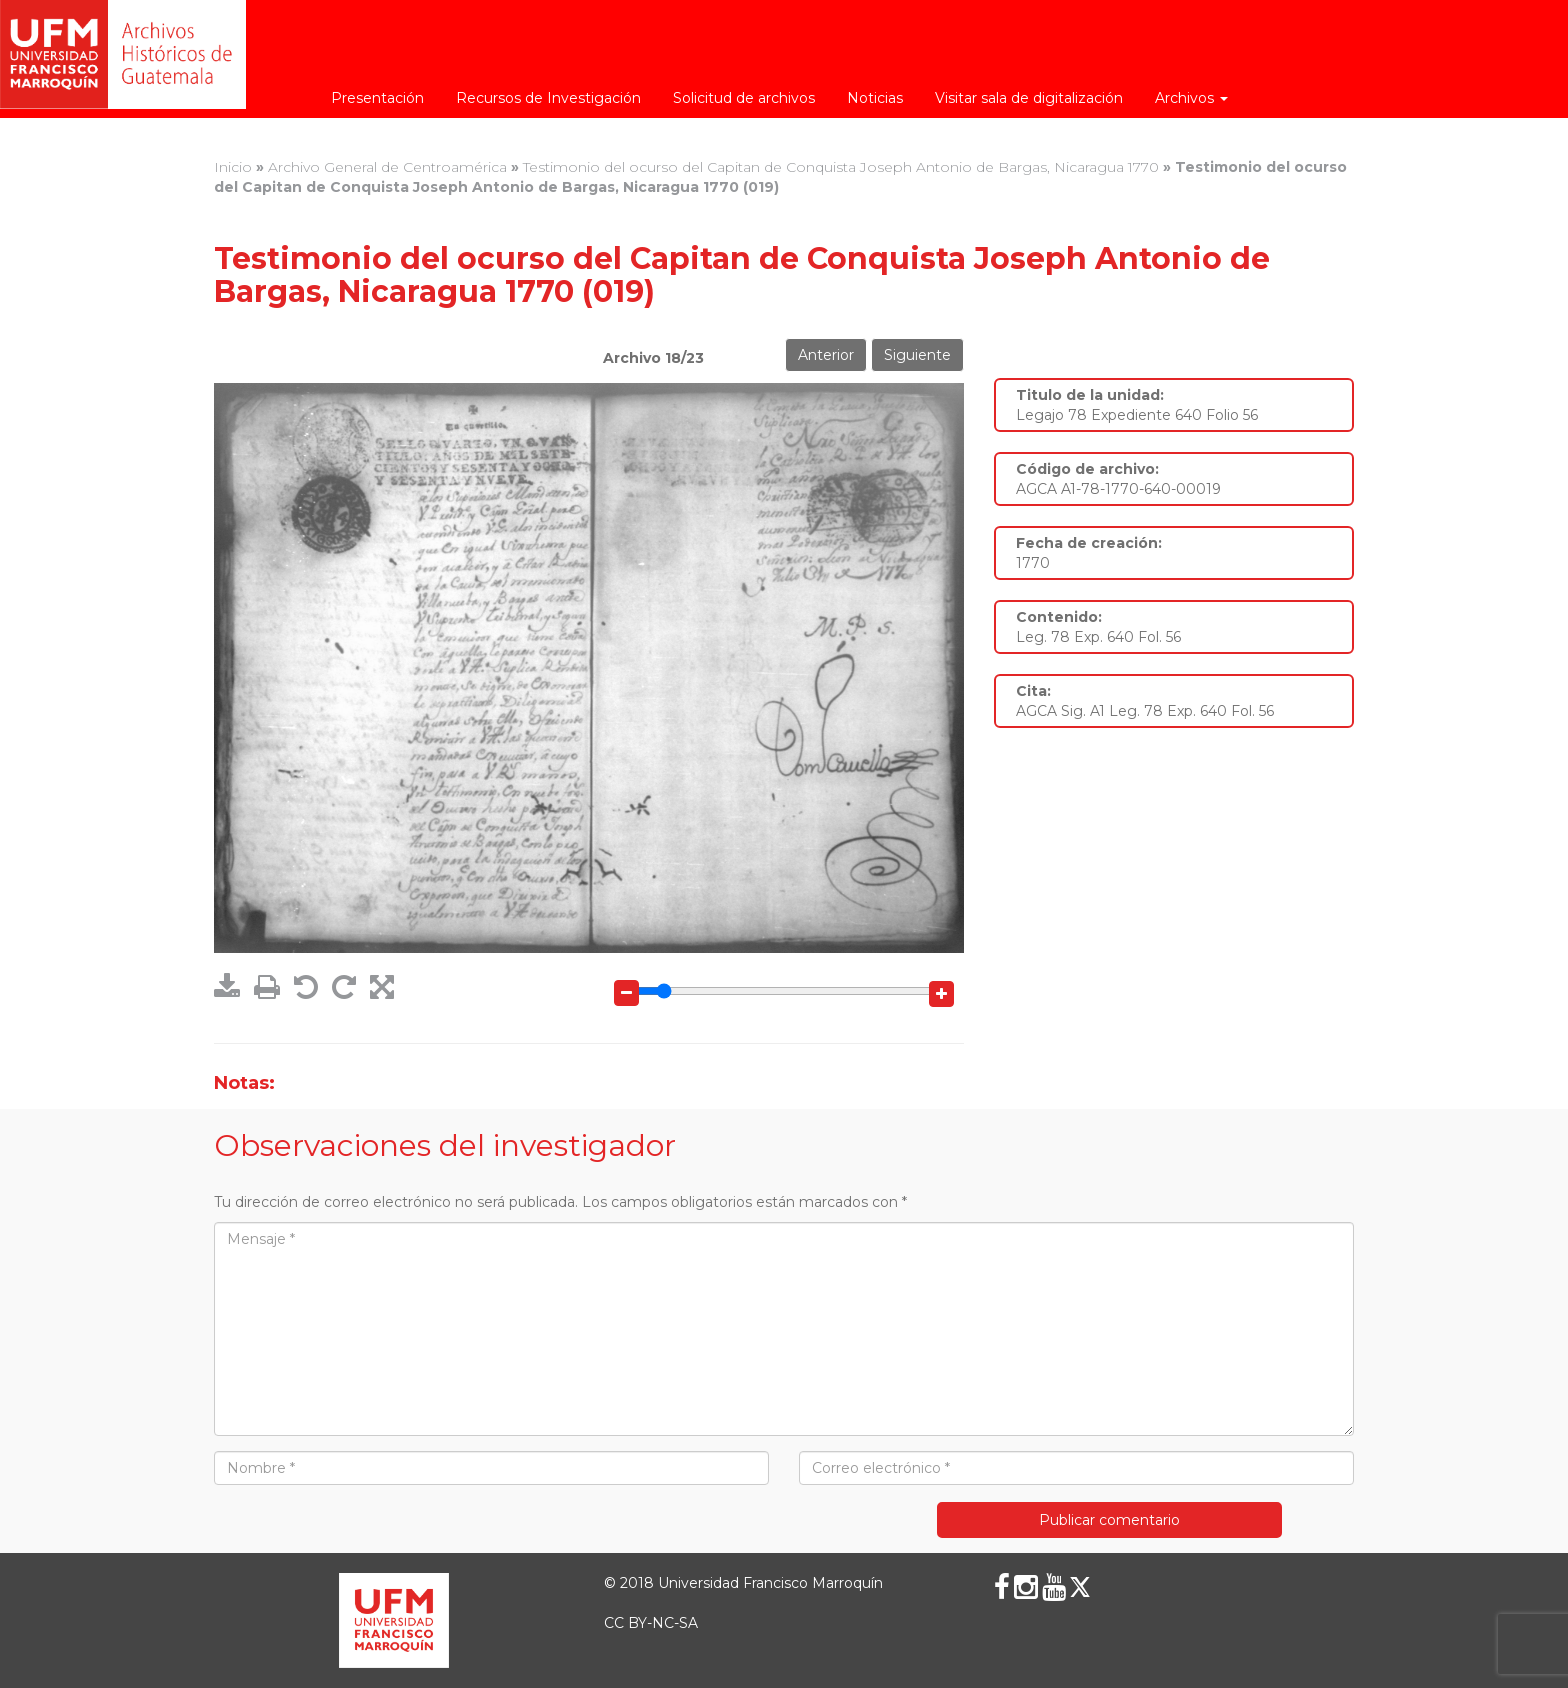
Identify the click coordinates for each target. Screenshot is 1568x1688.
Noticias (875, 98)
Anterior (826, 355)
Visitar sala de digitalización (1029, 98)
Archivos (1191, 98)
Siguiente (917, 355)
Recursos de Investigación (548, 98)
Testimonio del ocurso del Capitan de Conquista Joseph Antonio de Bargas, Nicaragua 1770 (841, 167)
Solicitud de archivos (744, 98)
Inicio (233, 167)
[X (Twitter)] (1080, 1587)
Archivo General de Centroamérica (387, 167)
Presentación (377, 98)
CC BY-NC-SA (651, 1623)
